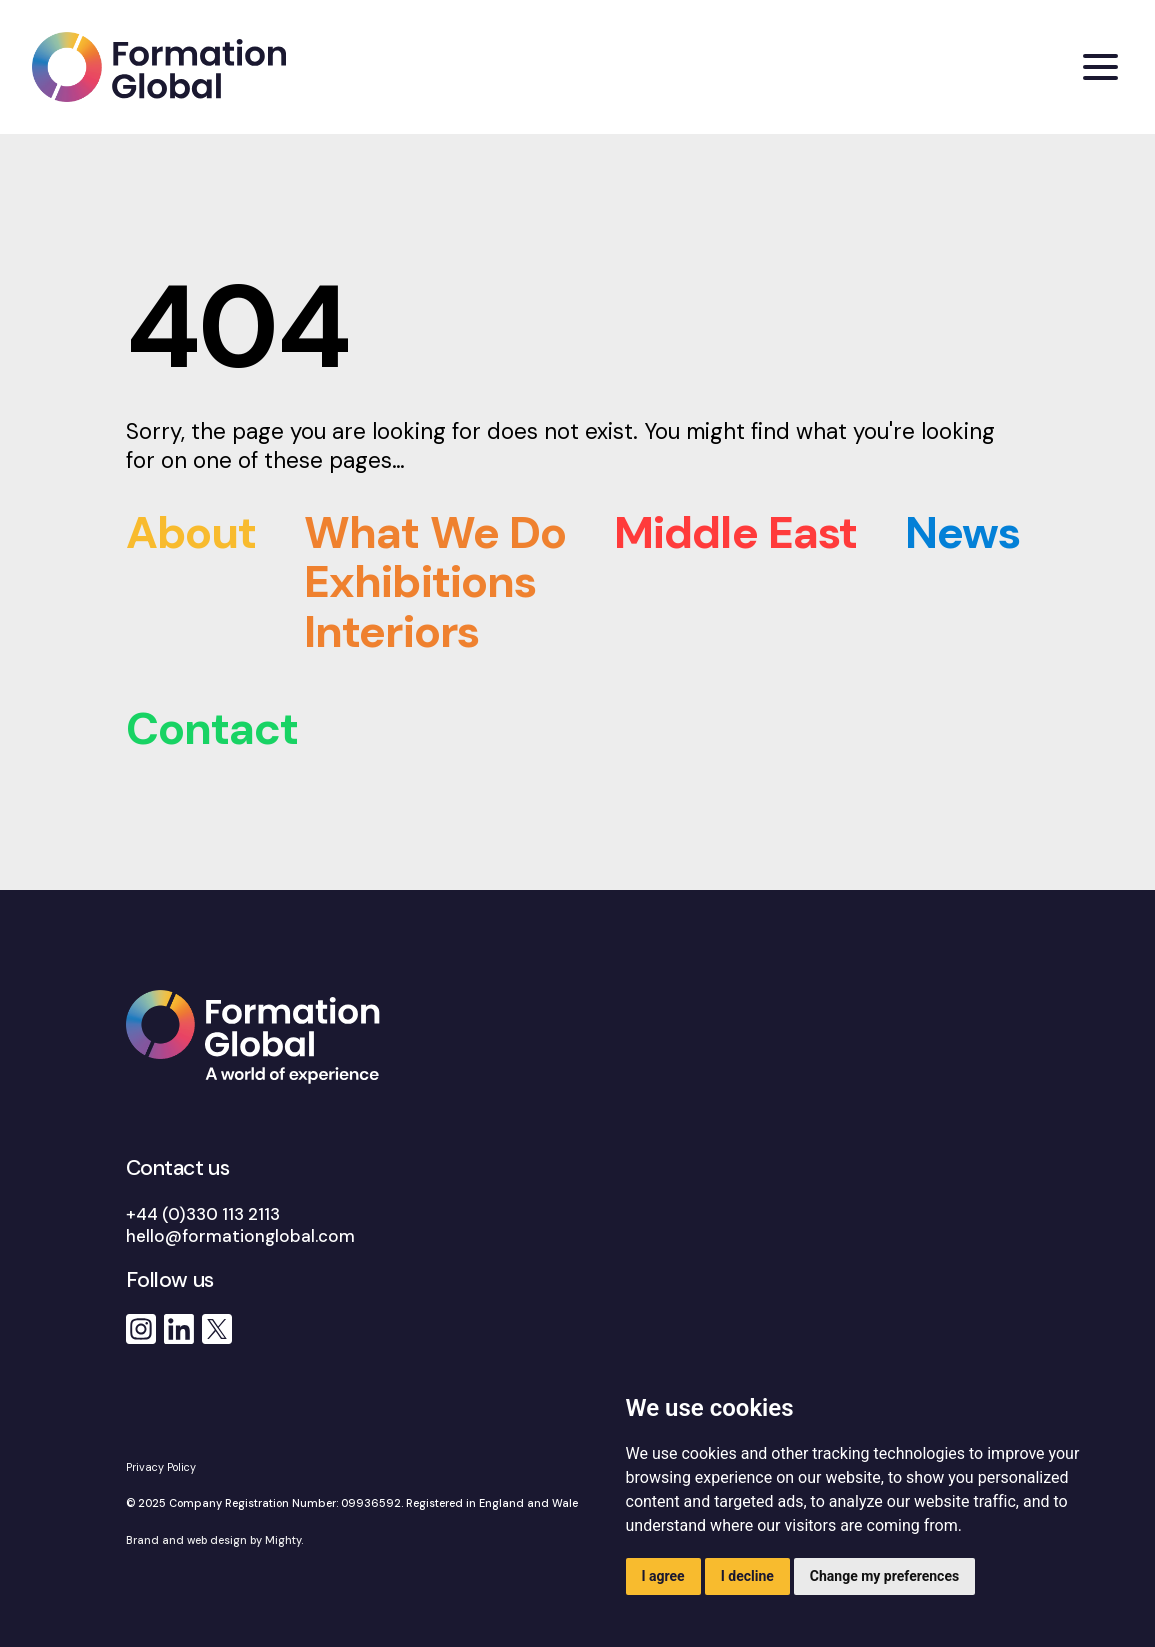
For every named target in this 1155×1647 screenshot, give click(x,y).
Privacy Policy (161, 1467)
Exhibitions (420, 581)
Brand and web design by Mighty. (217, 1540)
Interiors (391, 631)
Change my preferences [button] (884, 1576)
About (191, 532)
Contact (212, 728)
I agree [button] (663, 1576)
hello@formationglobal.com (240, 1236)
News (962, 532)
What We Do (435, 532)
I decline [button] (747, 1576)
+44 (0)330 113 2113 (203, 1214)
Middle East (735, 532)
